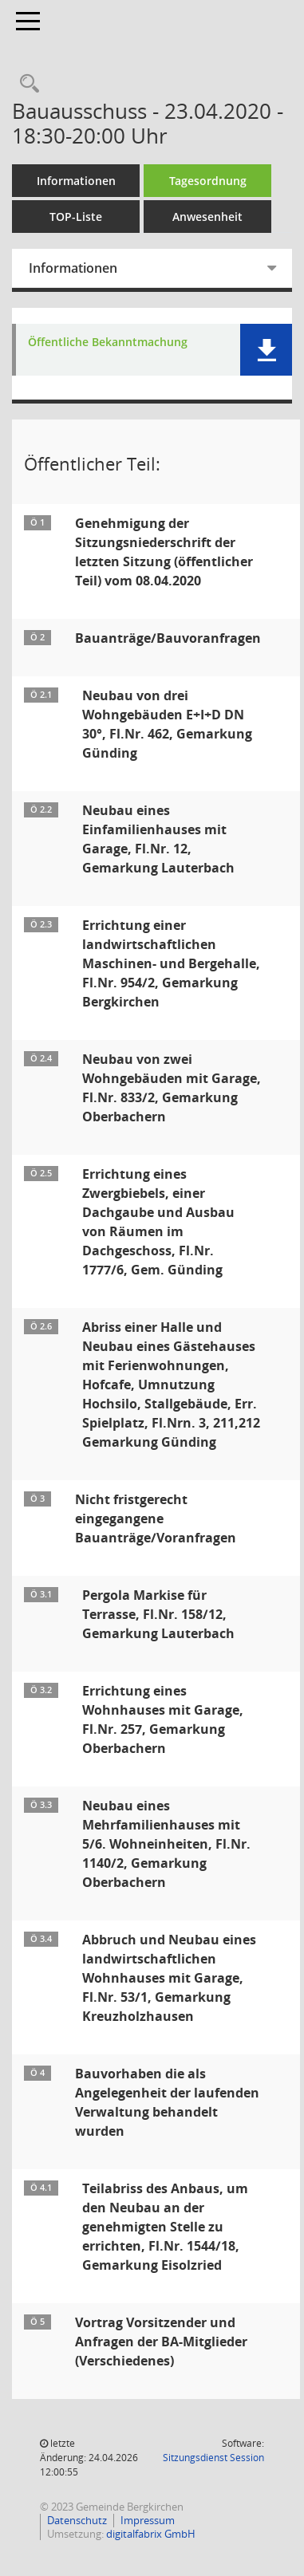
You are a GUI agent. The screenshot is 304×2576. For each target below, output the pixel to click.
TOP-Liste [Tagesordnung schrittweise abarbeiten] (75, 216)
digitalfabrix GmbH (150, 2534)
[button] (266, 350)
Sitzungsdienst (213, 2457)
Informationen (76, 180)
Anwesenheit (207, 216)
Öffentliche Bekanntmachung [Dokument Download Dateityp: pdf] (108, 342)
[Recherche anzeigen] (25, 84)
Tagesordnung (208, 180)
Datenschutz (77, 2520)
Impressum (147, 2520)
